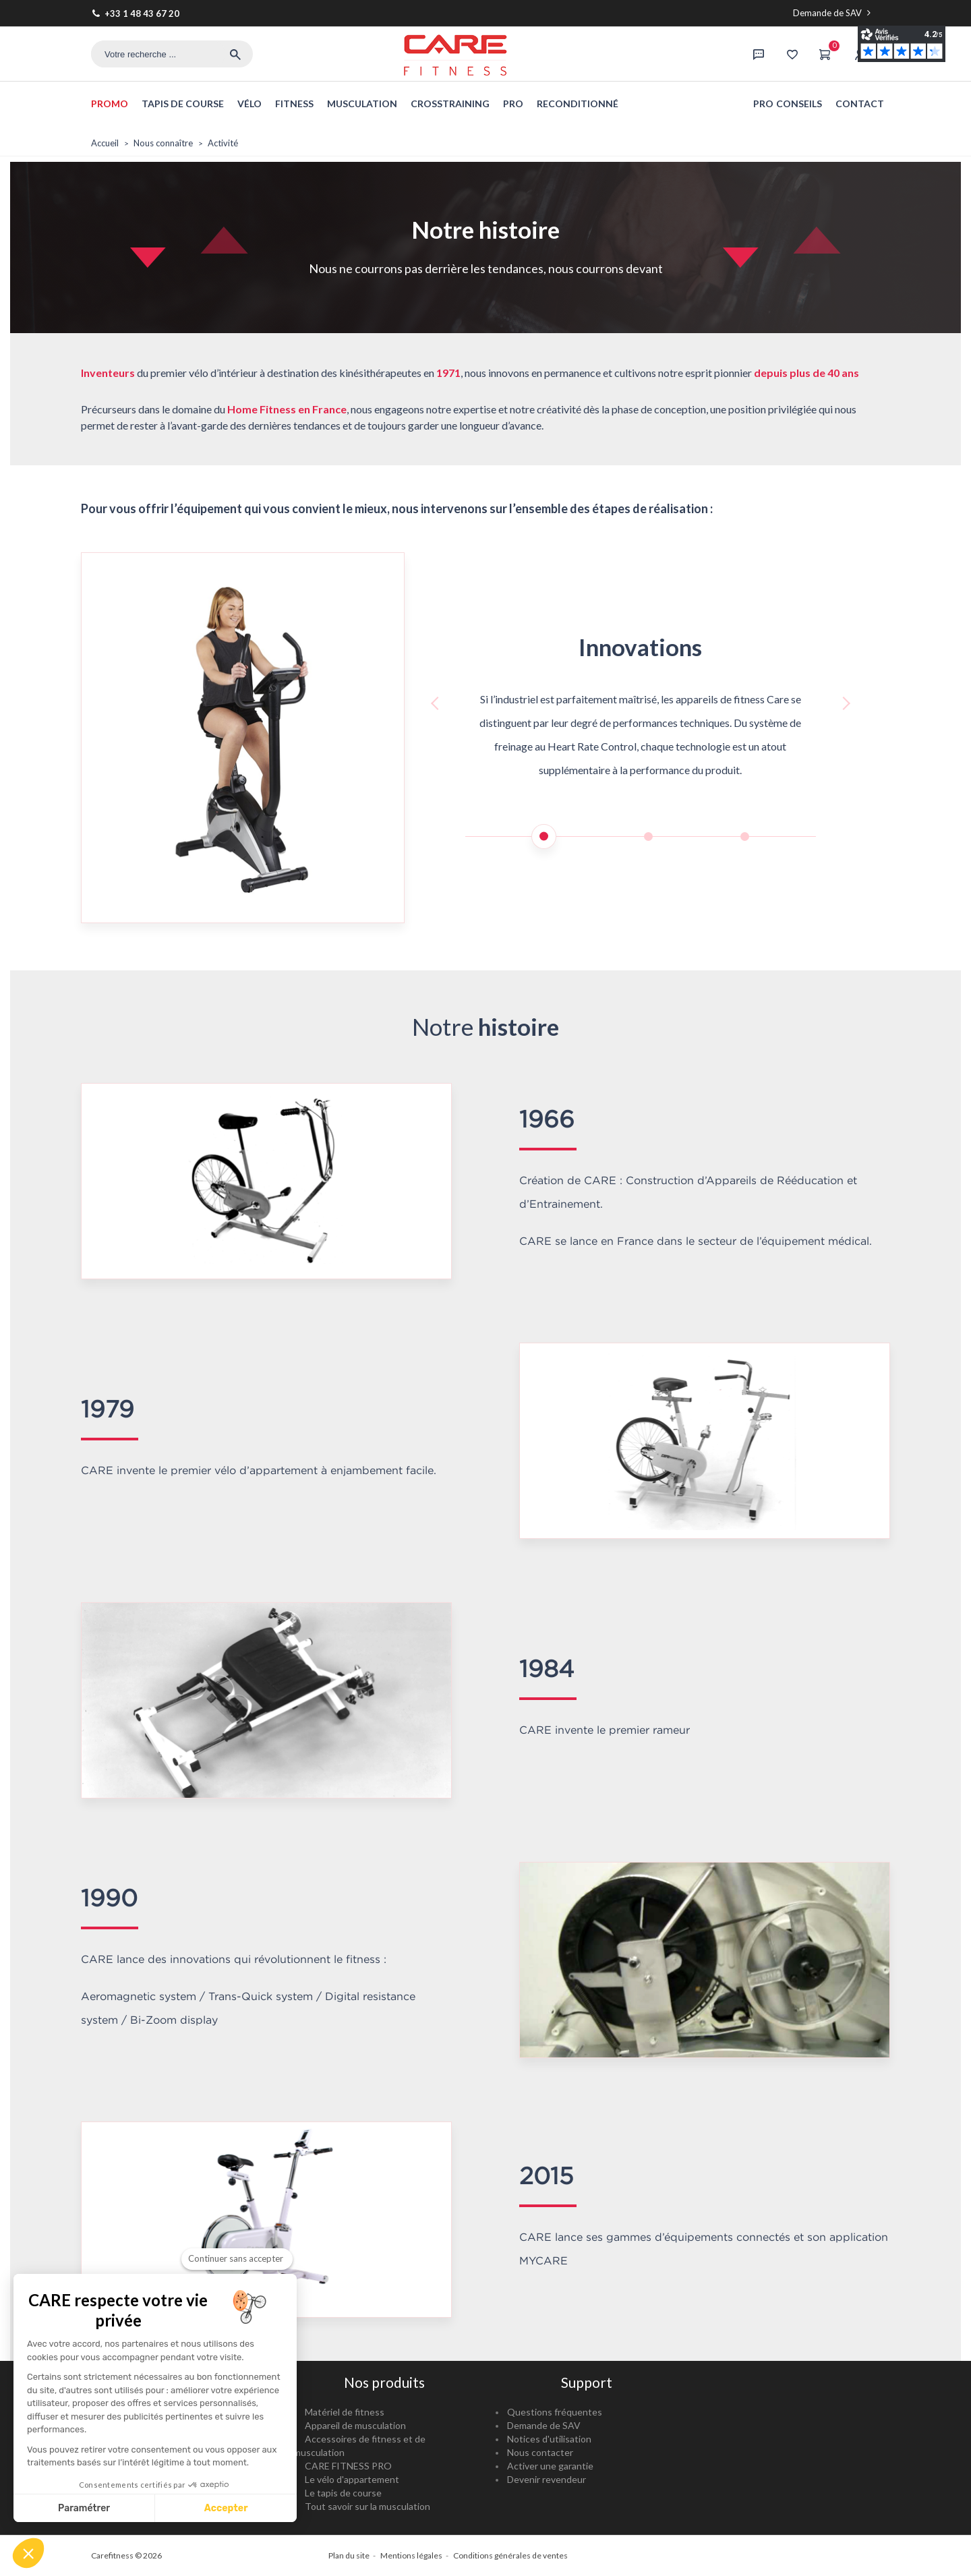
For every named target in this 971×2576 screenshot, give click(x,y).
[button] (28, 2553)
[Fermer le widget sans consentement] (237, 2259)
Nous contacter (540, 2452)
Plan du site (349, 2555)
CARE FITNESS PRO (348, 2465)
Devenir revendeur (546, 2479)
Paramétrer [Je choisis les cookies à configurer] (84, 2508)
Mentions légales (411, 2555)
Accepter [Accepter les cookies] (226, 2508)
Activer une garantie (550, 2465)
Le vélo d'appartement (352, 2479)
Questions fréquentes (554, 2412)
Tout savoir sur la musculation (367, 2506)
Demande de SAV (833, 12)
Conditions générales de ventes (510, 2555)
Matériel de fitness (344, 2412)
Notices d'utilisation (549, 2439)
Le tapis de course (343, 2492)
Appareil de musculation (355, 2425)
